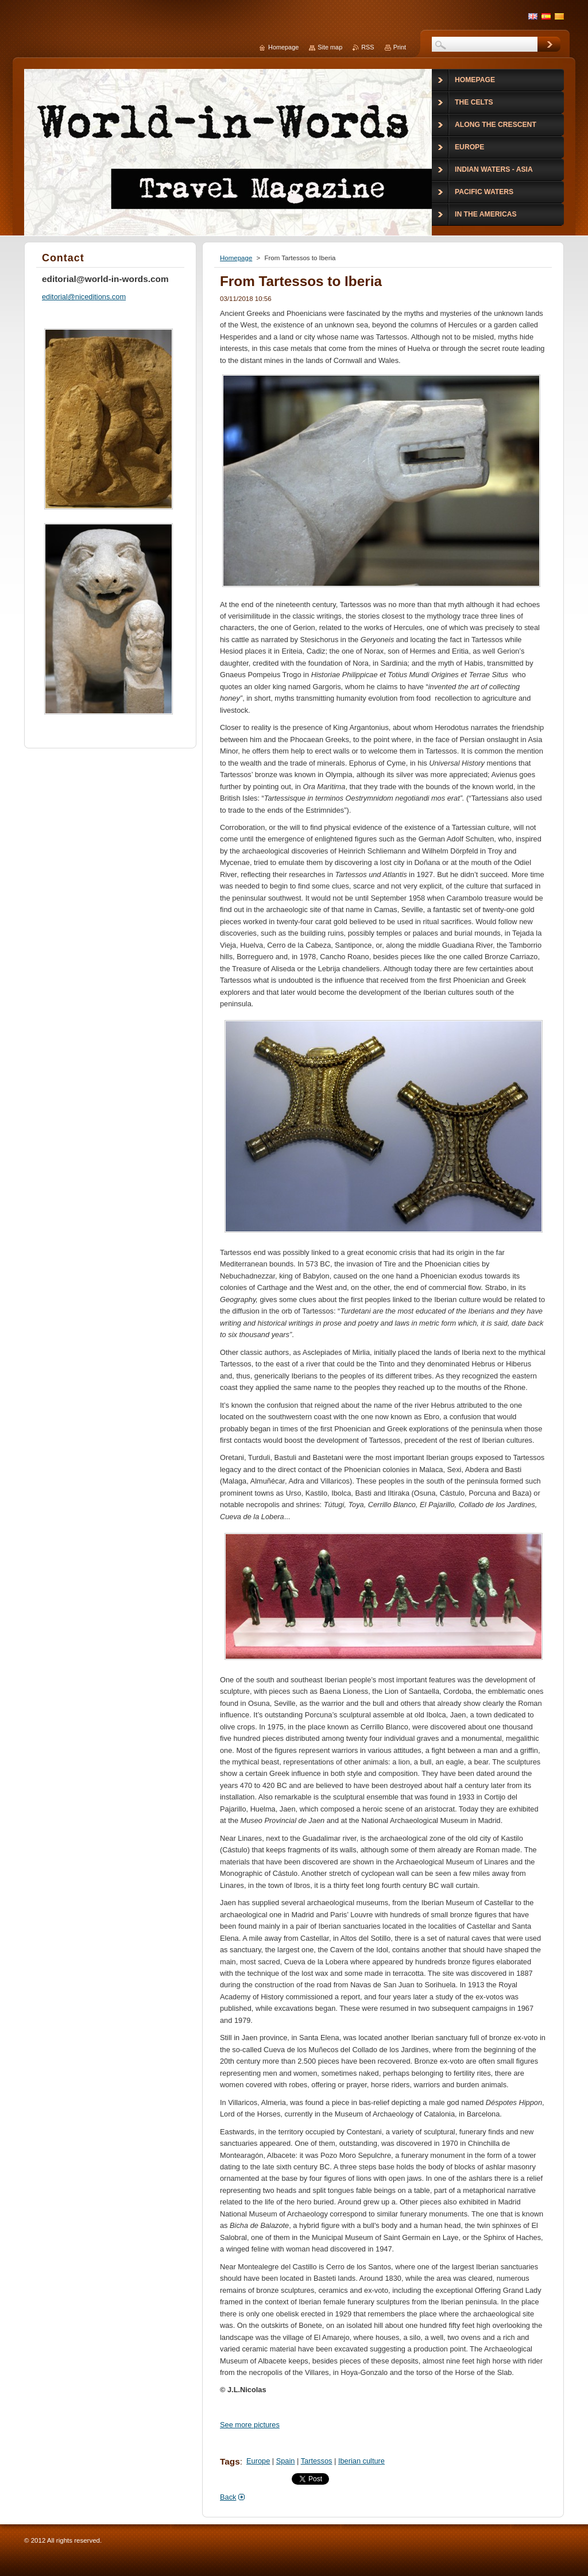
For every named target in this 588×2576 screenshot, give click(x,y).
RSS (367, 47)
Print (399, 47)
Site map (330, 47)
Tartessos (316, 2461)
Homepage (236, 257)
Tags (230, 2461)
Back (228, 2497)
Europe (258, 2461)
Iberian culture (361, 2461)
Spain (285, 2461)
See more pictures (250, 2424)
